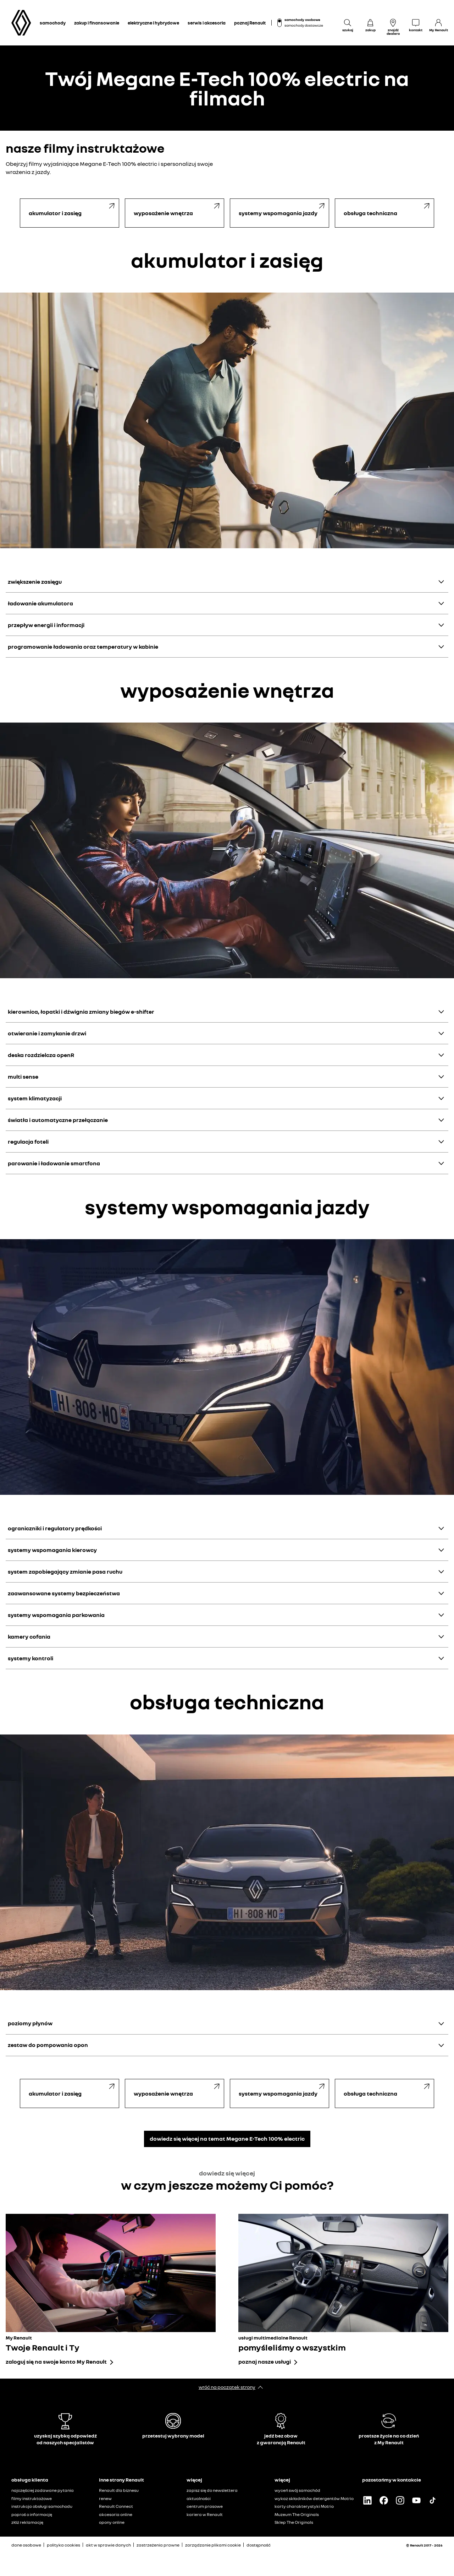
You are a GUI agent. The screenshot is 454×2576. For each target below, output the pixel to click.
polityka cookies (63, 2545)
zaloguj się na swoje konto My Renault (56, 2361)
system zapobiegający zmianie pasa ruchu (65, 1571)
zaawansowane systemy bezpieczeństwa (64, 1593)
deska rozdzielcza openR (41, 1054)
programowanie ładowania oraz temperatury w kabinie (83, 646)
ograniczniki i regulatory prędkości (55, 1528)
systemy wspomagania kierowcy (52, 1549)
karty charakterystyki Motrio (304, 2506)
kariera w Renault (205, 2514)
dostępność (259, 2545)
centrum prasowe (205, 2506)
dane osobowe (26, 2545)
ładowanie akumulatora (40, 603)
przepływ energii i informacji (46, 624)
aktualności (199, 2498)
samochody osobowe (302, 19)
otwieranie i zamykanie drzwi (47, 1033)
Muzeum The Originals (297, 2514)
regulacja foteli (28, 1141)
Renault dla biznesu (119, 2490)
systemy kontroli (30, 1658)
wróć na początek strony (227, 2387)
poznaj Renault (250, 23)
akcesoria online (115, 2514)
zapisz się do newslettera (212, 2490)
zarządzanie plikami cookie (213, 2545)
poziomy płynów (30, 2023)
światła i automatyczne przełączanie (58, 1119)
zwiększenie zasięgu (35, 581)
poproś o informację (31, 2514)
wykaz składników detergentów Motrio (314, 2498)
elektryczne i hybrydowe (153, 23)
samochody (53, 23)
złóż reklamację (27, 2522)
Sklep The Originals (294, 2522)
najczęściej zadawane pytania (42, 2490)
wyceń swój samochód (297, 2490)
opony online (111, 2522)
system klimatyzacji (35, 1098)
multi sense (23, 1076)
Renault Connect (116, 2506)
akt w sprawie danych (108, 2545)
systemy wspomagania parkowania (56, 1614)
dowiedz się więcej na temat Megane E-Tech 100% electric (227, 2138)
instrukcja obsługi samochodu (41, 2506)
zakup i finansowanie (96, 23)
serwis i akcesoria (207, 23)
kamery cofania (29, 1636)
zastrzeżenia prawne (158, 2545)
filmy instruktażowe (31, 2498)
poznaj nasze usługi (264, 2361)
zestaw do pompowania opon (48, 2044)
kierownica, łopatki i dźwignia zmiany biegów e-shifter (81, 1011)
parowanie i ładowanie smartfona (54, 1163)
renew (105, 2498)
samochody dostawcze (303, 25)
